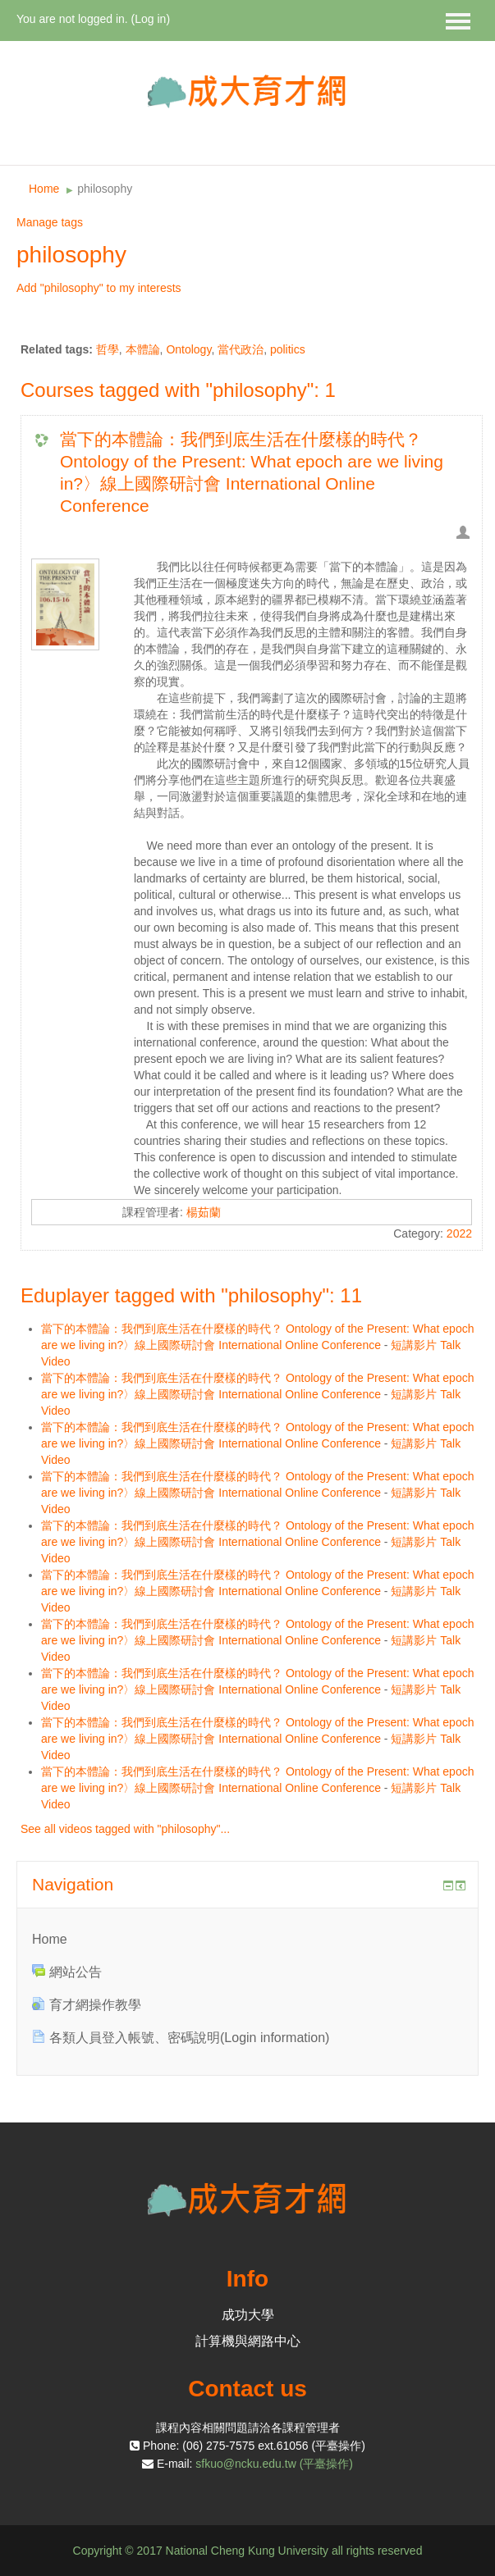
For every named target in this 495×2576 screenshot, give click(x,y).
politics (287, 349)
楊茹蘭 (203, 1212)
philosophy (104, 188)
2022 (459, 1233)
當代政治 (241, 349)
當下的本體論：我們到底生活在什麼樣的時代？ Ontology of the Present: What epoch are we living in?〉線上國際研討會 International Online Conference (251, 472)
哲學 (107, 349)
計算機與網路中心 (247, 2341)
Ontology (188, 349)
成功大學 (248, 2315)
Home (44, 188)
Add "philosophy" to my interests (98, 287)
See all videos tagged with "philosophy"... (125, 1828)
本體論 (143, 349)
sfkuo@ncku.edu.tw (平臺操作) (274, 2463)
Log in (150, 18)
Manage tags (49, 222)
